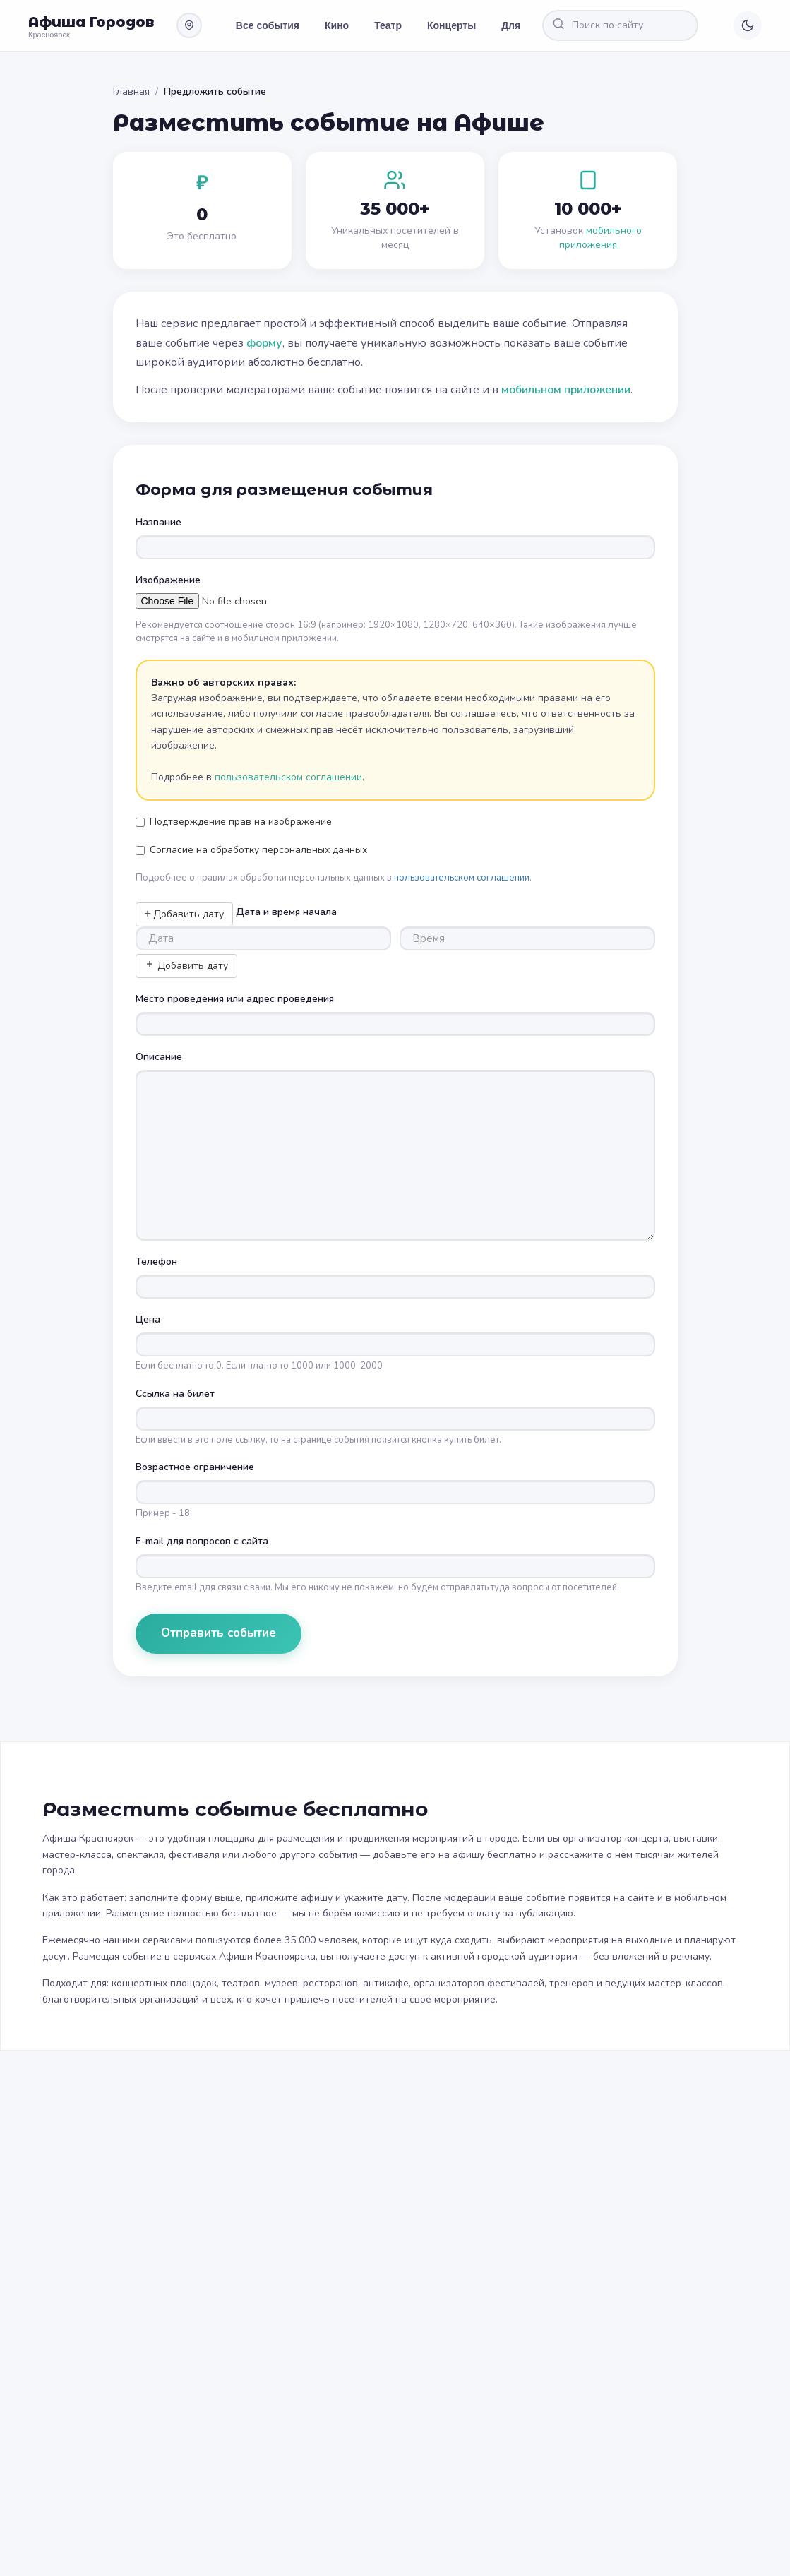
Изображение (168, 580)
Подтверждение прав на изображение (234, 821)
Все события (267, 25)
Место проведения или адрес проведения (235, 999)
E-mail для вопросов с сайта (202, 1541)
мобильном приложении (565, 390)
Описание (159, 1056)
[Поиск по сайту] (633, 25)
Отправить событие (218, 1633)
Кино (337, 25)
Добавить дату (184, 914)
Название (158, 522)
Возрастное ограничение (195, 1467)
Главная (131, 91)
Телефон (156, 1261)
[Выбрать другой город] (189, 25)
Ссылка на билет (175, 1393)
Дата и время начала (286, 912)
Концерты (451, 25)
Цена (148, 1319)
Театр (388, 25)
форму (264, 343)
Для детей (526, 25)
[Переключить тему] (748, 25)
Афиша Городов (91, 21)
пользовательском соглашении (288, 777)
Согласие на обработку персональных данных (251, 850)
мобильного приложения (600, 237)
